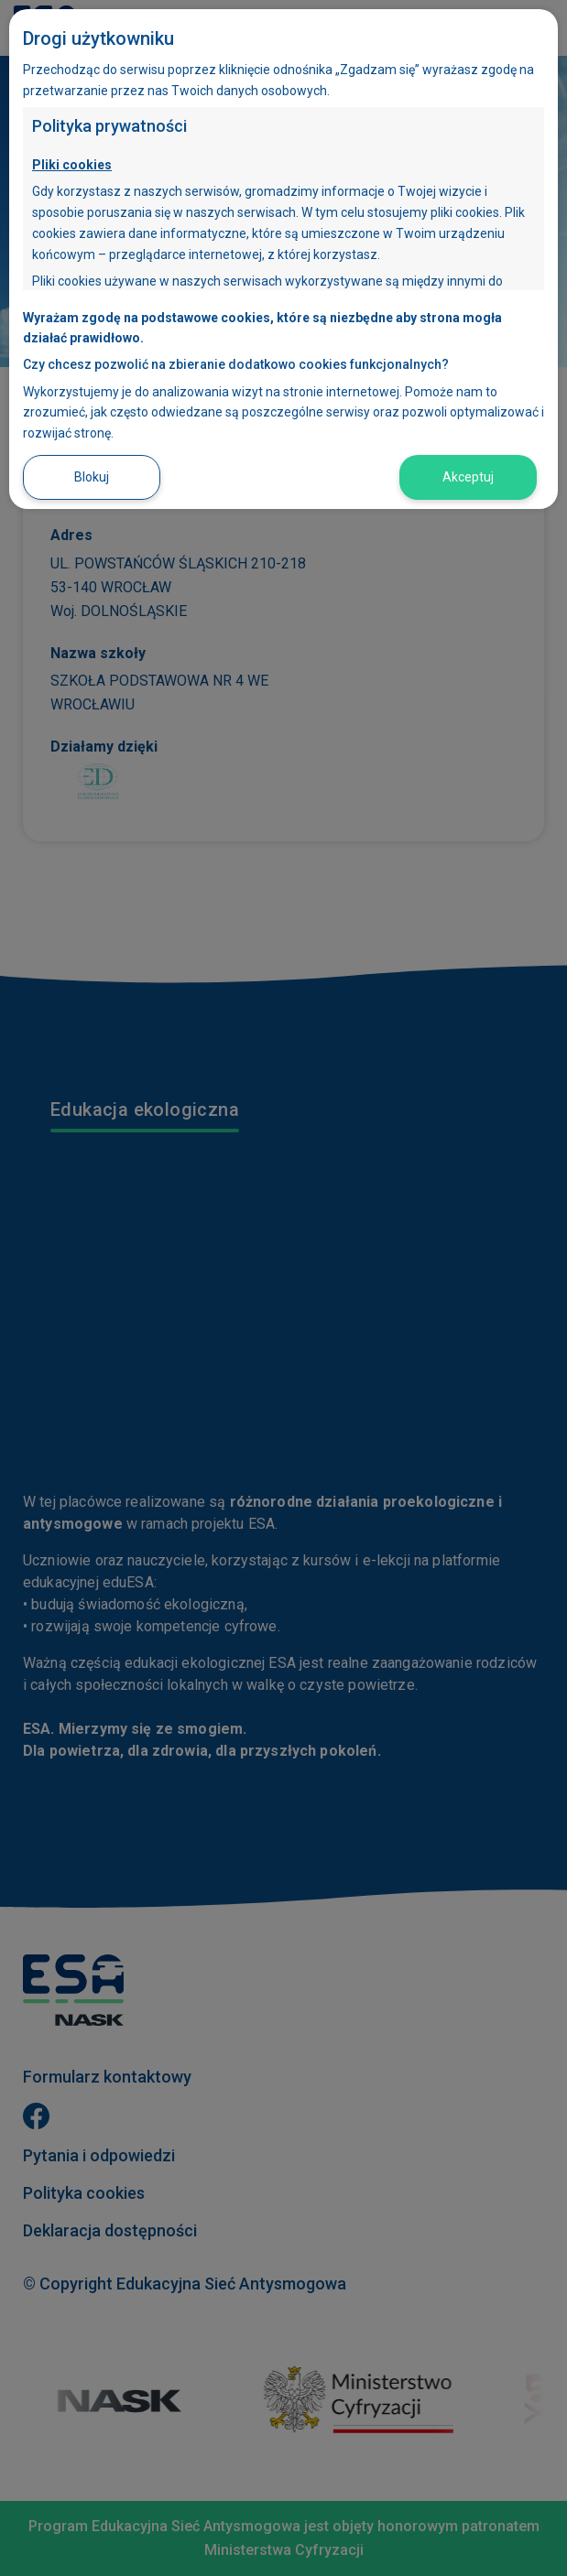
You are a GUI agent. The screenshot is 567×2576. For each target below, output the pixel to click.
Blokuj (91, 477)
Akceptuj (468, 477)
